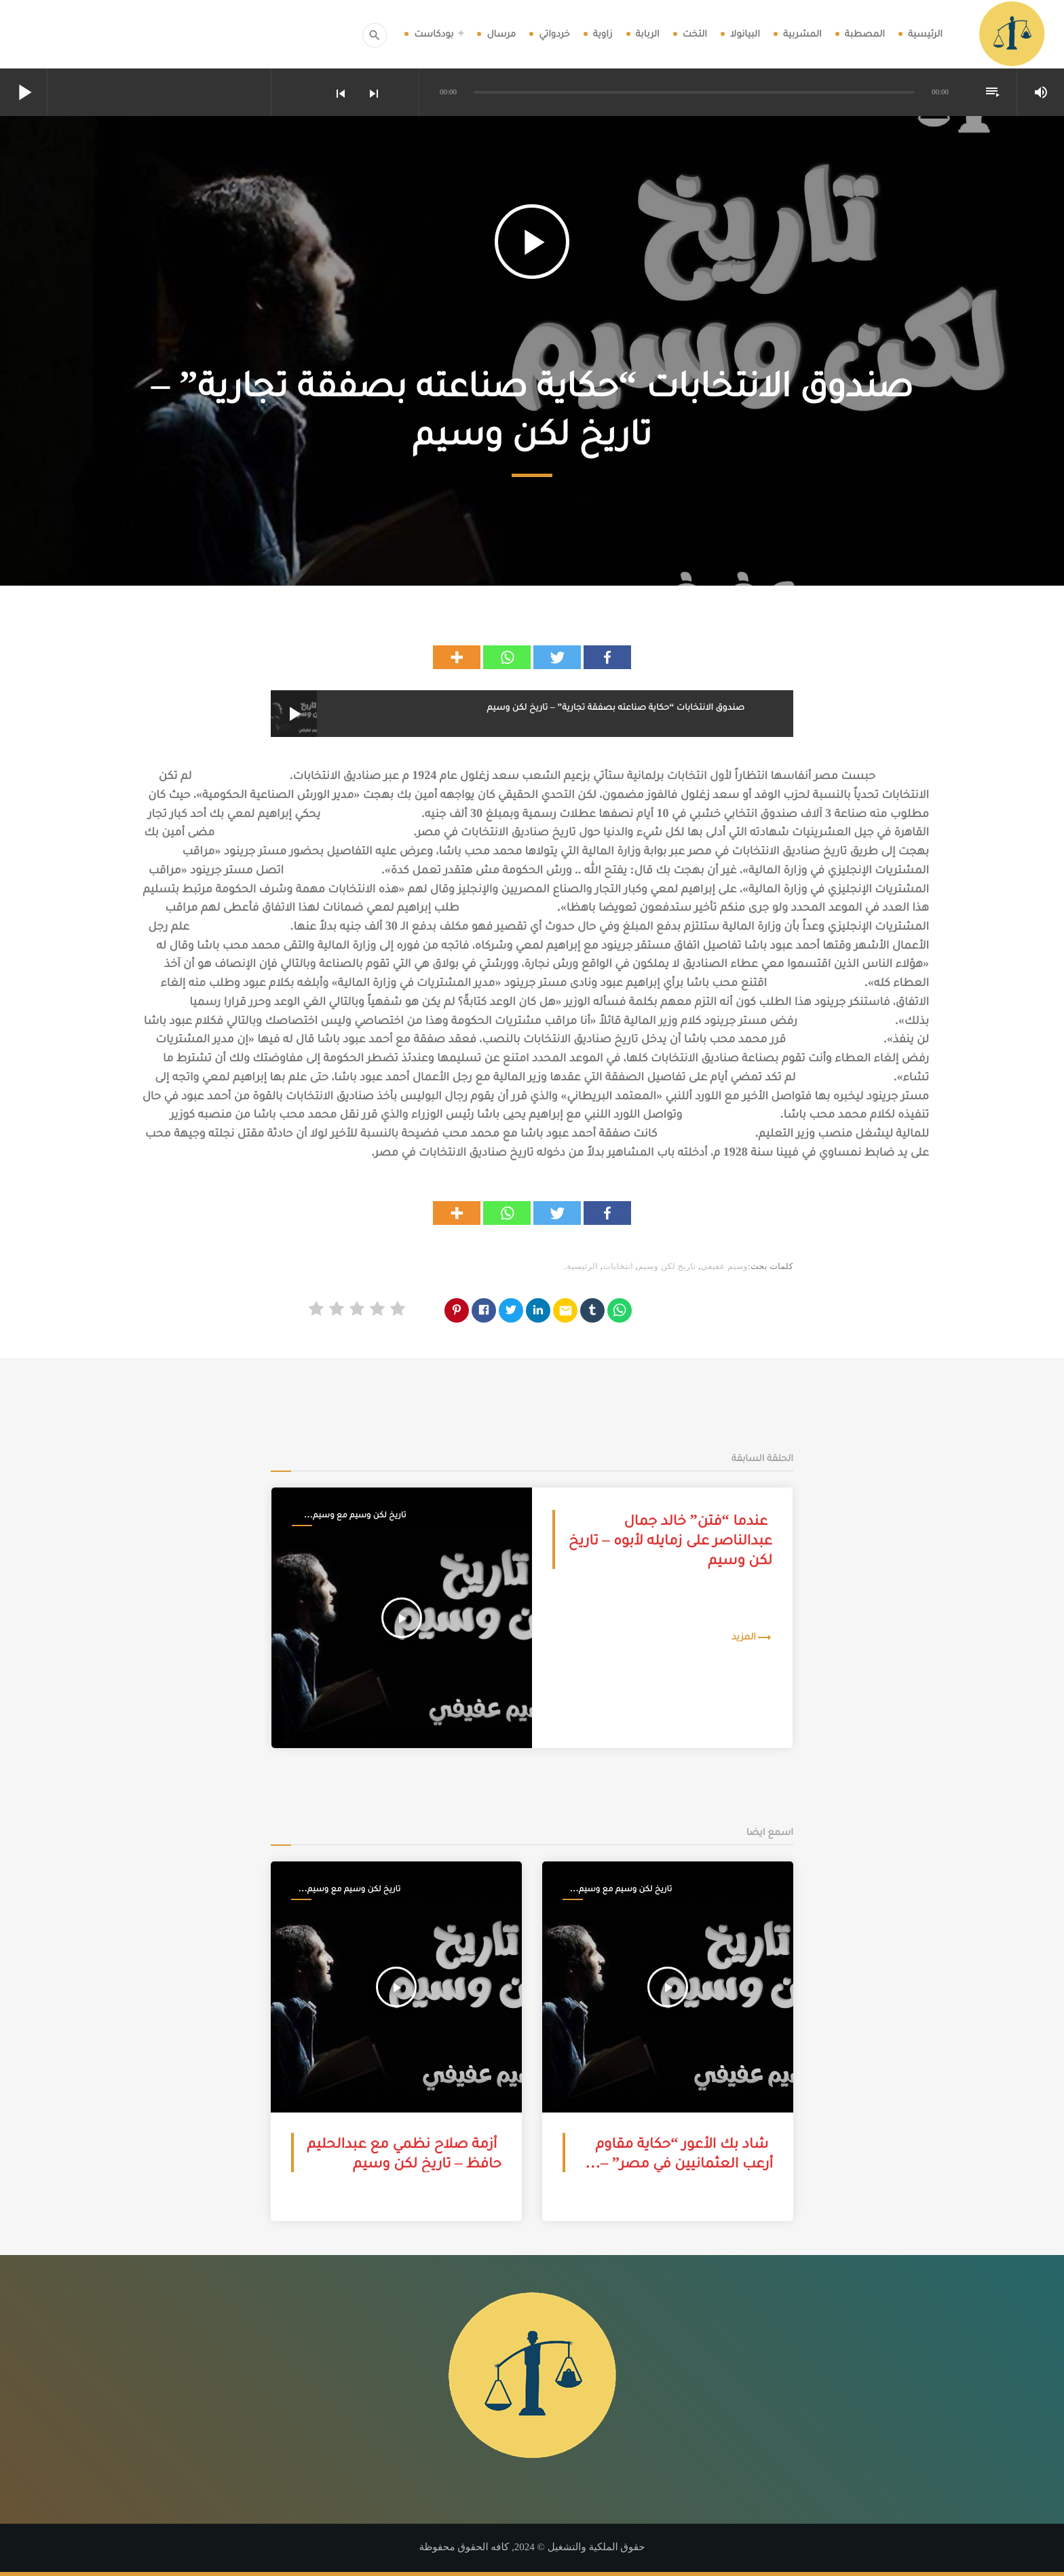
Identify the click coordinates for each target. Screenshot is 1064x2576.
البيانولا (745, 34)
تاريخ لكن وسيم (667, 1266)
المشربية (802, 34)
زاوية (603, 34)
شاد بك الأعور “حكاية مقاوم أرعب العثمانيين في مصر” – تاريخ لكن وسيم (685, 2162)
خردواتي (554, 34)
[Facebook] (607, 657)
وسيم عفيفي (724, 1266)
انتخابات (618, 1266)
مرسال (501, 34)
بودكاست (433, 34)
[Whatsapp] (507, 657)
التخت (695, 34)
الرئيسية (925, 34)
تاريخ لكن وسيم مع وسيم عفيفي (359, 1515)
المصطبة (865, 34)
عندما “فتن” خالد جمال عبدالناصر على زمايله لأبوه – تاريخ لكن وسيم (670, 1539)
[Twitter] (557, 657)
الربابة (648, 34)
